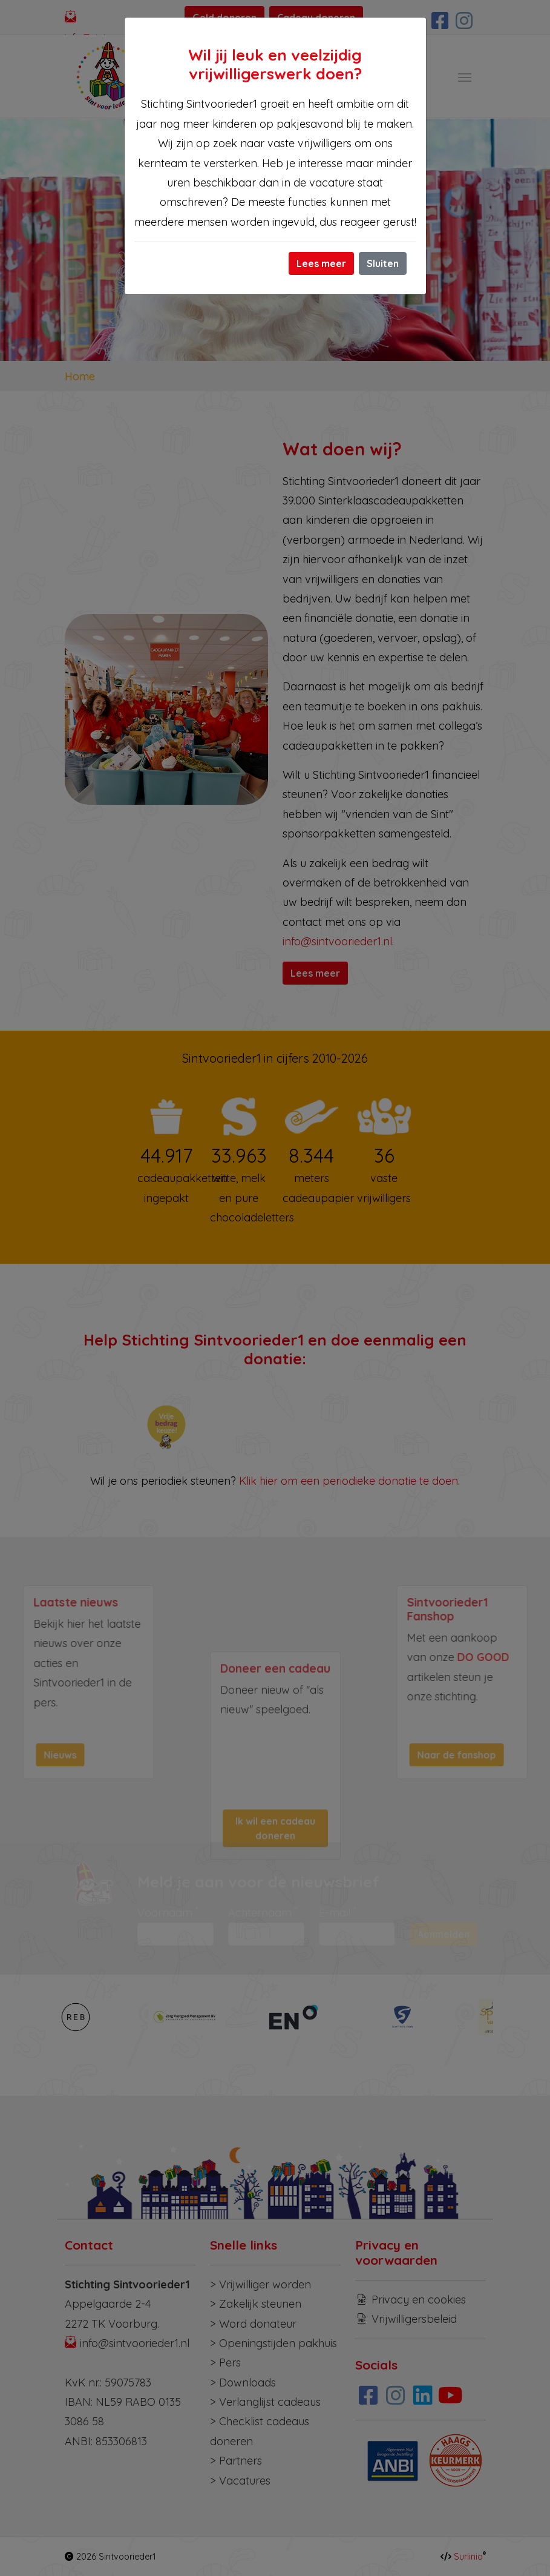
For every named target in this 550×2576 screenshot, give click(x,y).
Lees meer (321, 263)
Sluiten (383, 263)
